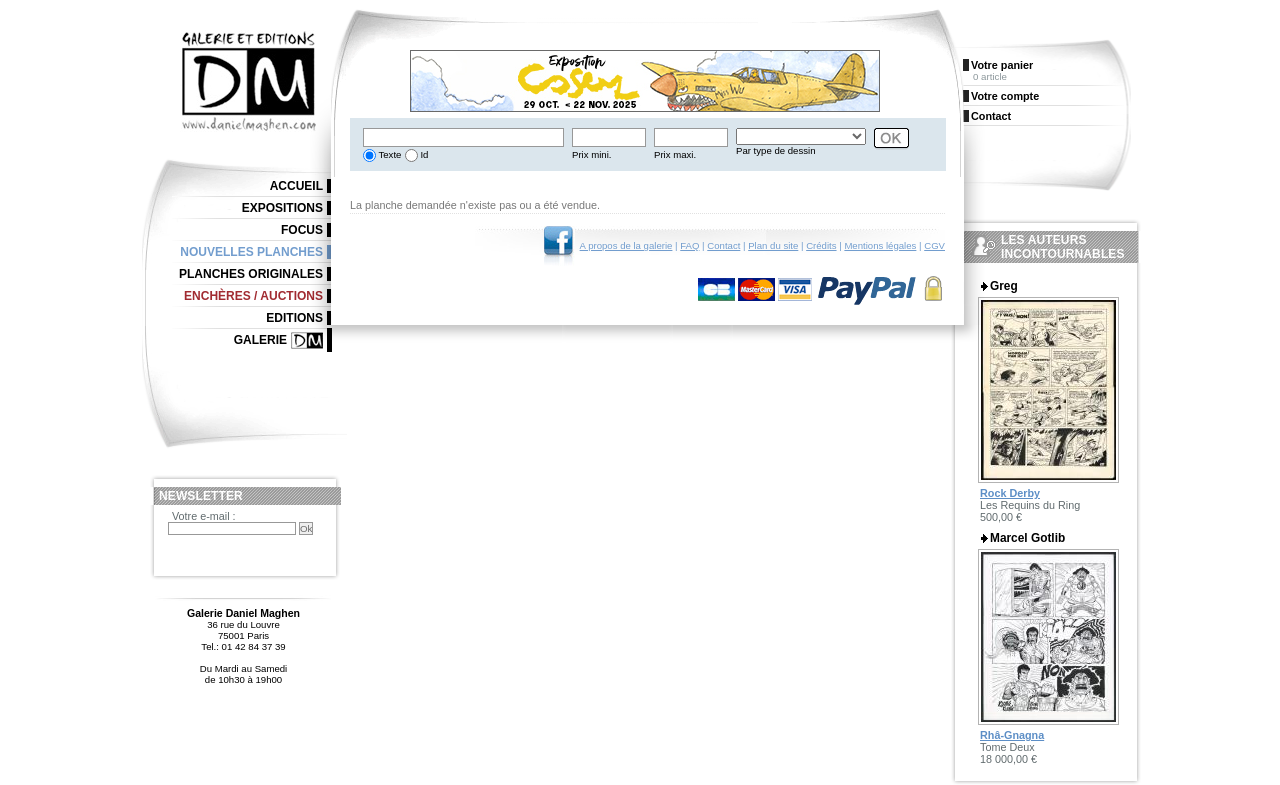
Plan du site (773, 245)
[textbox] (463, 137)
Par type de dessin (775, 150)
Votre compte (1005, 96)
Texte (388, 154)
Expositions (282, 208)
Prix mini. (591, 154)
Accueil (296, 186)
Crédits (821, 245)
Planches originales (251, 274)
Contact (723, 245)
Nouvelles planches (251, 252)
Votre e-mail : (204, 516)
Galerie (260, 340)
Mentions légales (880, 245)
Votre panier (1002, 65)
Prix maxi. (675, 154)
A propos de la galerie (626, 245)
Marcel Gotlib (1027, 538)
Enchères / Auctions (253, 296)
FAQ (689, 245)
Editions (294, 318)
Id (423, 154)
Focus (302, 230)
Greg (1004, 286)
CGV (934, 245)
